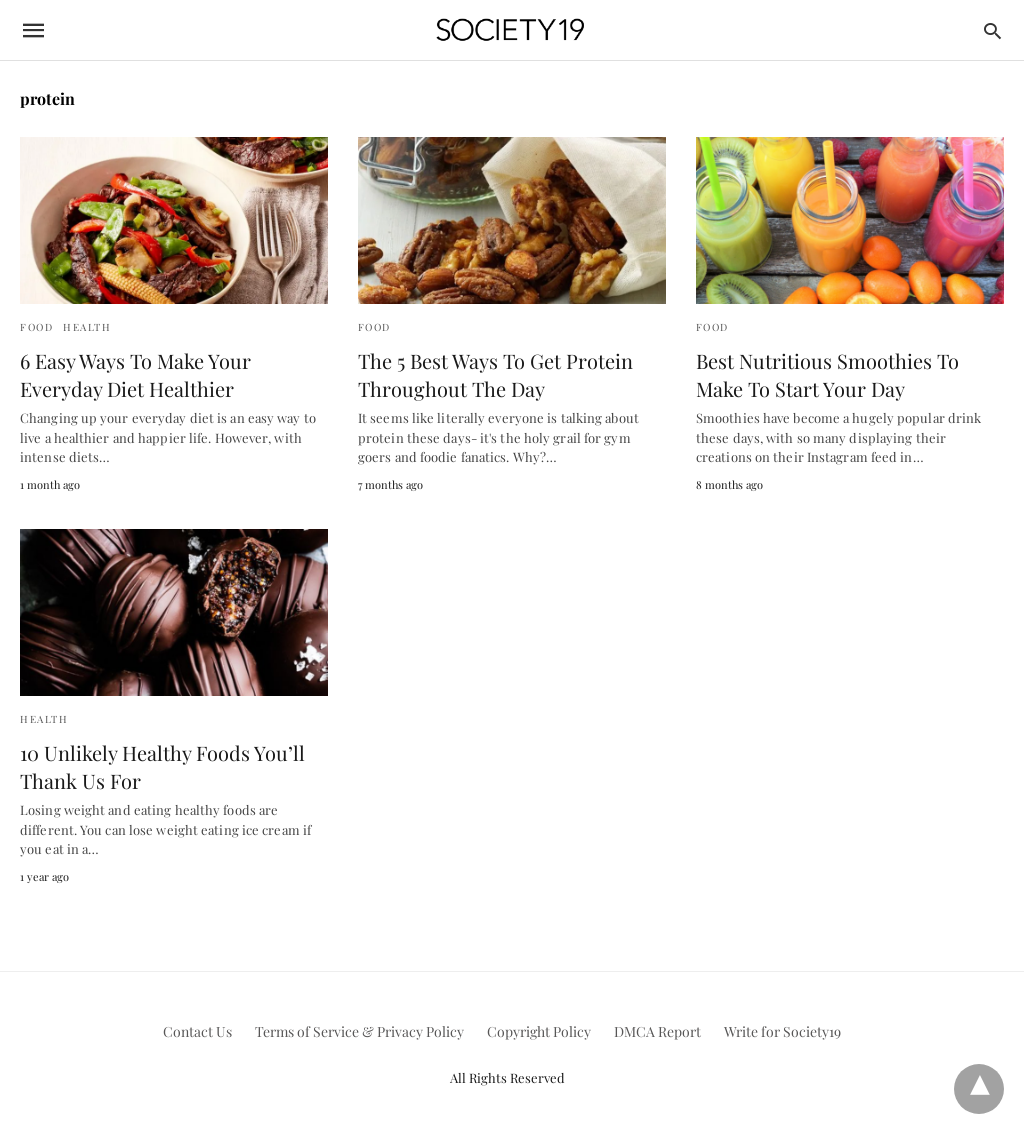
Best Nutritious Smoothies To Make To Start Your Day (827, 374)
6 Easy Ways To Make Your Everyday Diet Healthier (135, 374)
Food (36, 327)
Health (87, 327)
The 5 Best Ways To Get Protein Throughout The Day (495, 374)
